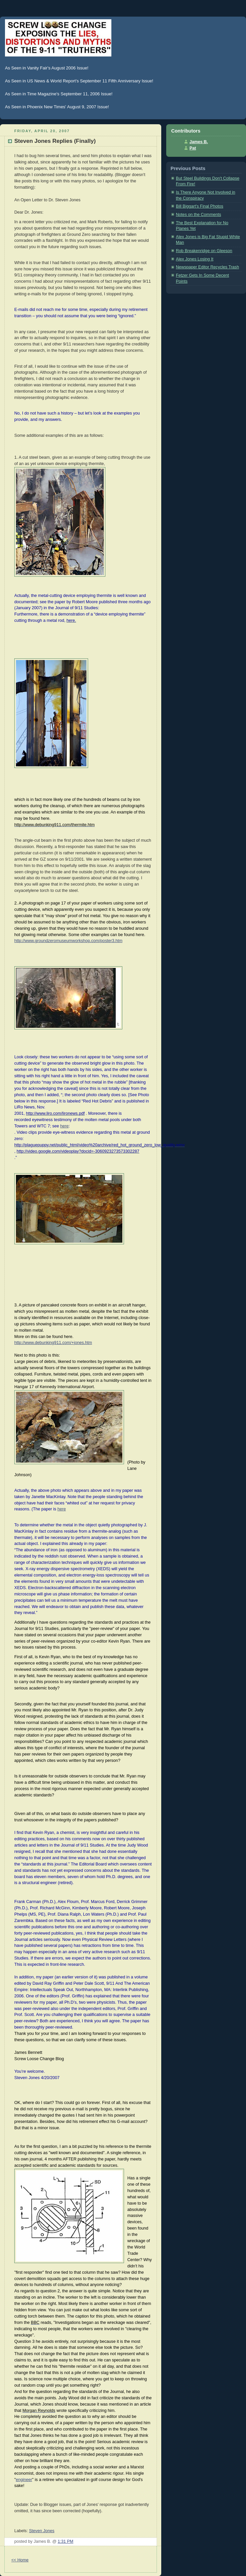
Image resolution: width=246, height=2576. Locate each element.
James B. (198, 142)
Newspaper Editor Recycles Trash (207, 267)
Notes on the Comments (198, 214)
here (64, 1126)
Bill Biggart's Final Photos (199, 206)
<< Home (20, 2560)
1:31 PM (65, 2541)
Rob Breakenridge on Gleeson (204, 250)
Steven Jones (41, 2530)
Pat (192, 148)
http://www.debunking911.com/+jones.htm (53, 1342)
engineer (24, 2479)
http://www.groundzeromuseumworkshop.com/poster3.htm (68, 940)
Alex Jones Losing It (194, 259)
